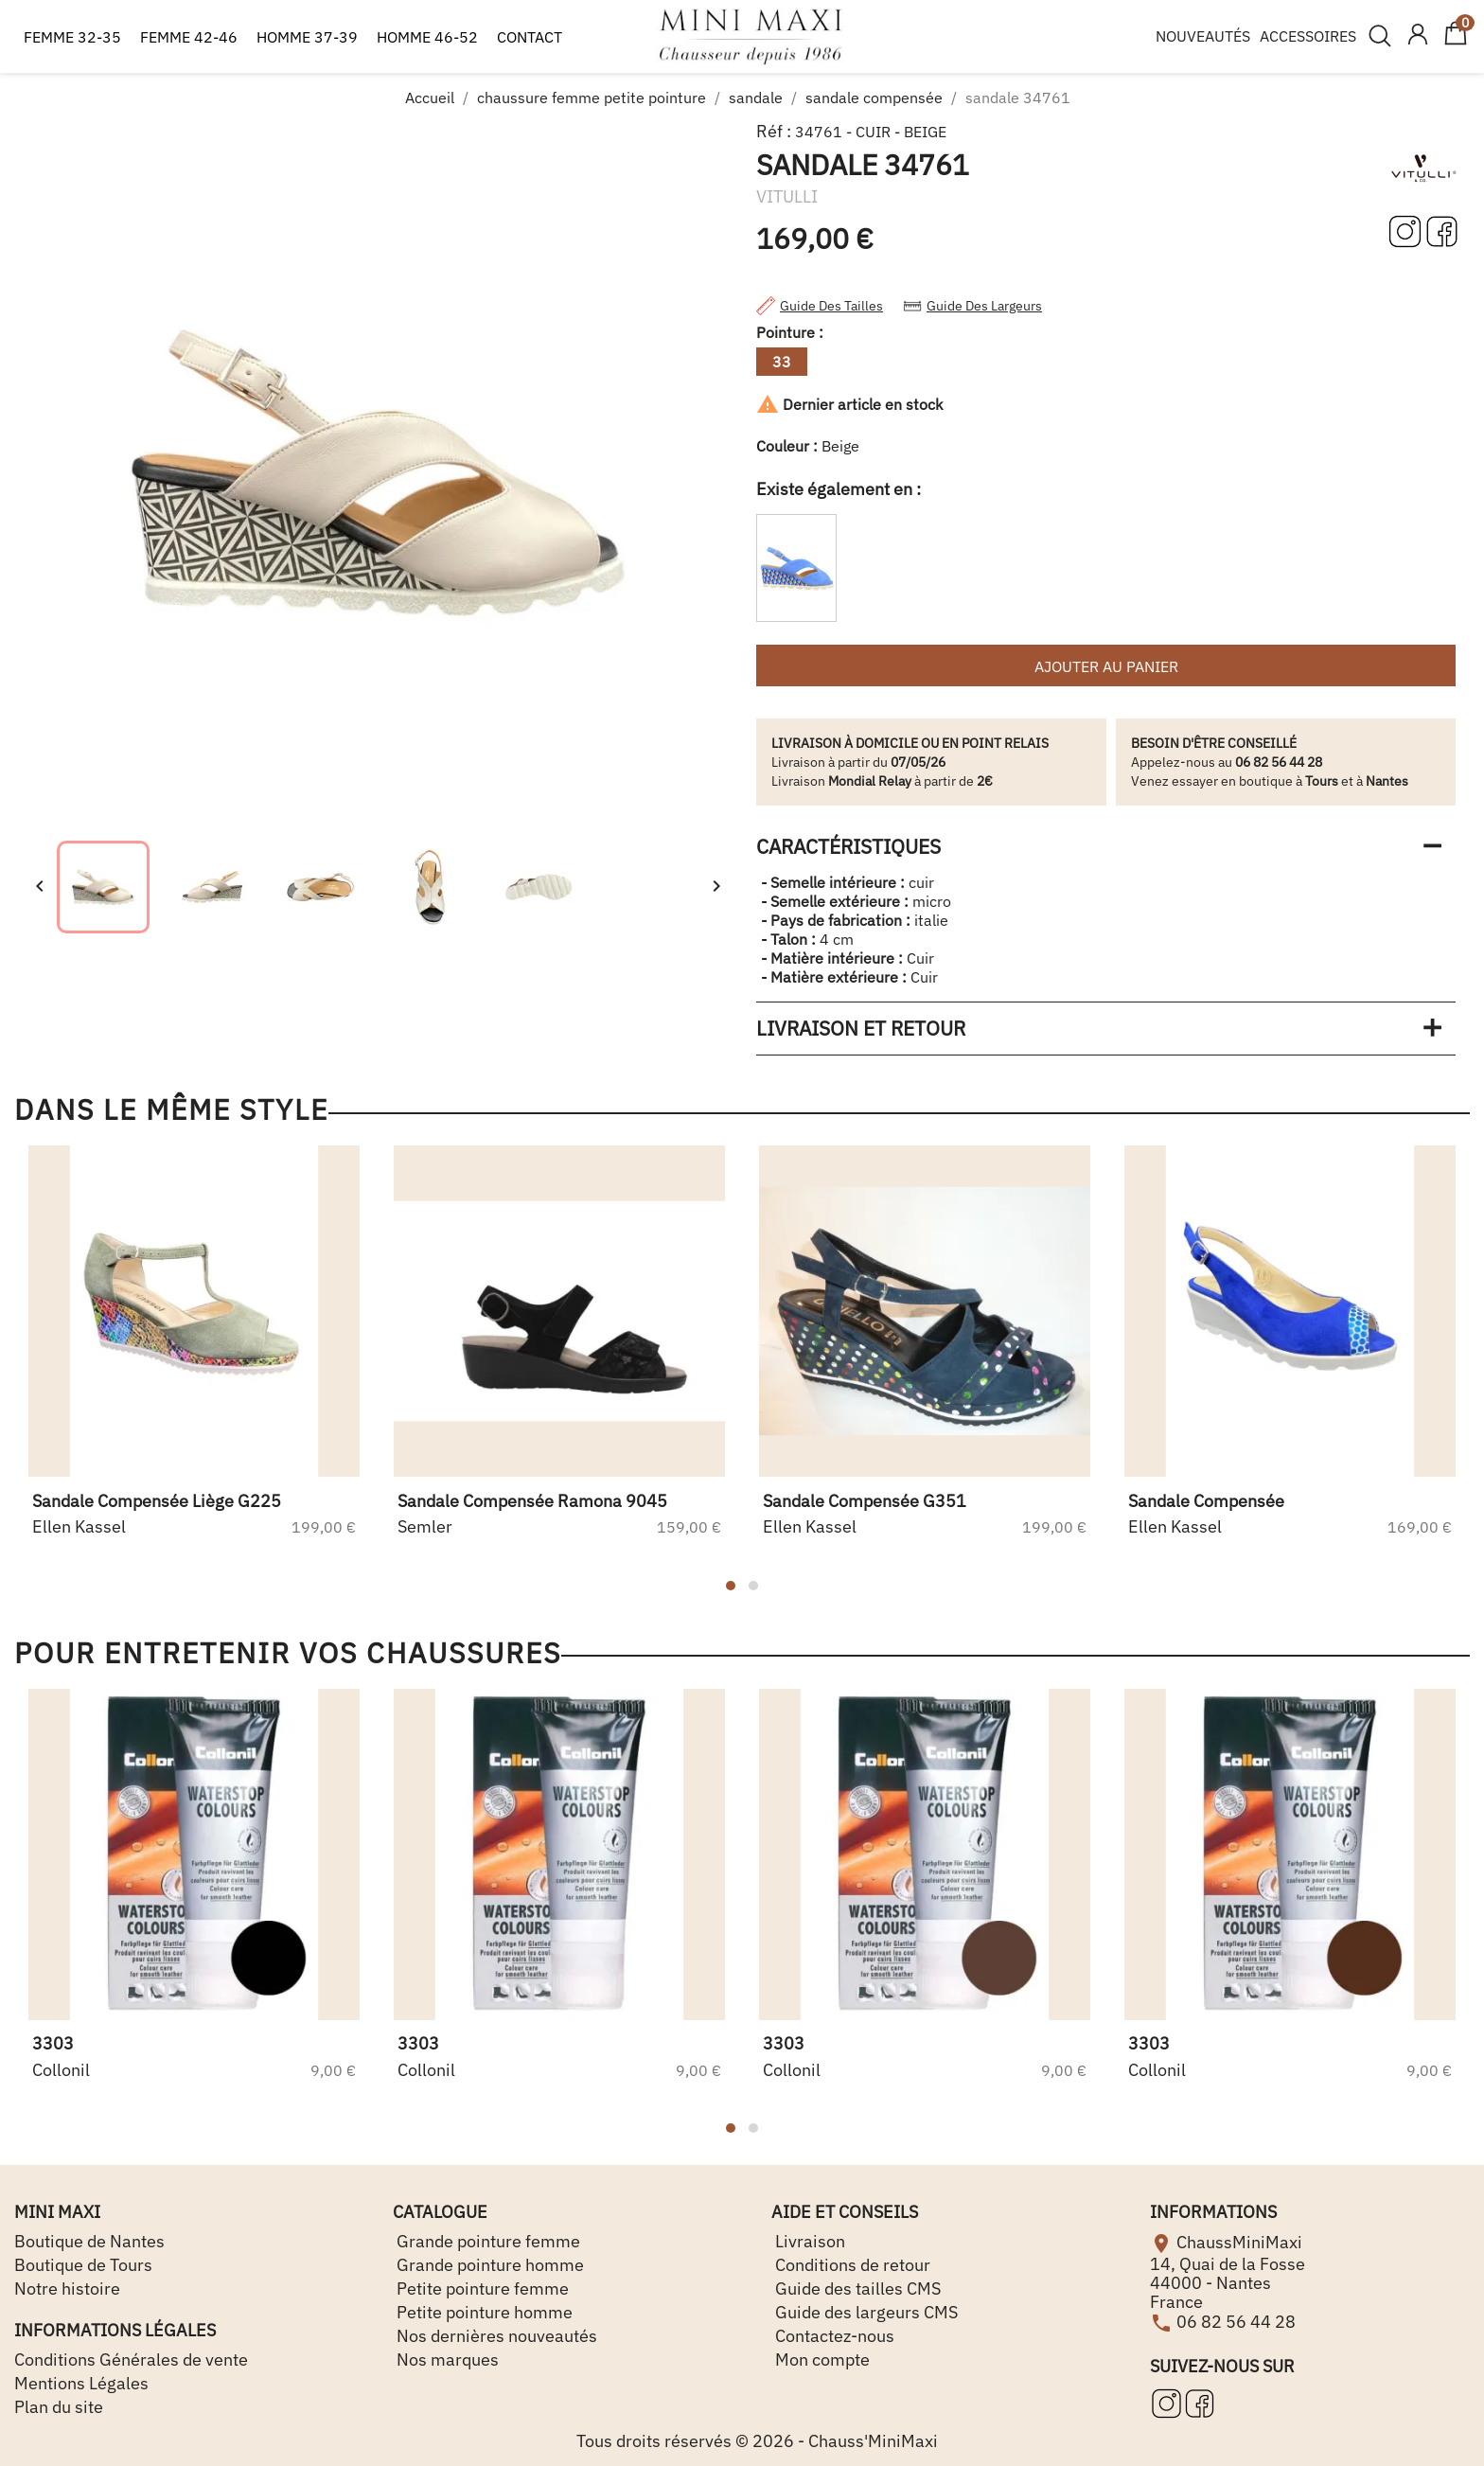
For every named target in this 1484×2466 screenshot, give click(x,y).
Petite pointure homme (483, 2312)
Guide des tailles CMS (856, 2288)
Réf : (773, 131)
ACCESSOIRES (1308, 36)
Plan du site (58, 2407)
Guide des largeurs (972, 305)
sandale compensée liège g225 (156, 1501)
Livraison (808, 2241)
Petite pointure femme (481, 2288)
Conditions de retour (850, 2265)
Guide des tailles (819, 305)
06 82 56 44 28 (1236, 2321)
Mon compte (820, 2359)
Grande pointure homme (488, 2265)
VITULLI (787, 196)
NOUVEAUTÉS (1203, 36)
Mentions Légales (81, 2383)
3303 (53, 2043)
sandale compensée (1206, 1501)
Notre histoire (67, 2288)
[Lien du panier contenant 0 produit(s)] (1455, 41)
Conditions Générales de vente (131, 2359)
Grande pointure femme (486, 2241)
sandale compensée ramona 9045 (532, 1501)
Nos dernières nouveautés (495, 2336)
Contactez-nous (832, 2336)
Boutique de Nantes (89, 2241)
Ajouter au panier (1106, 666)
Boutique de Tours (83, 2265)
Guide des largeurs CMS (864, 2312)
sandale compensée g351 (864, 1501)
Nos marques (446, 2359)
